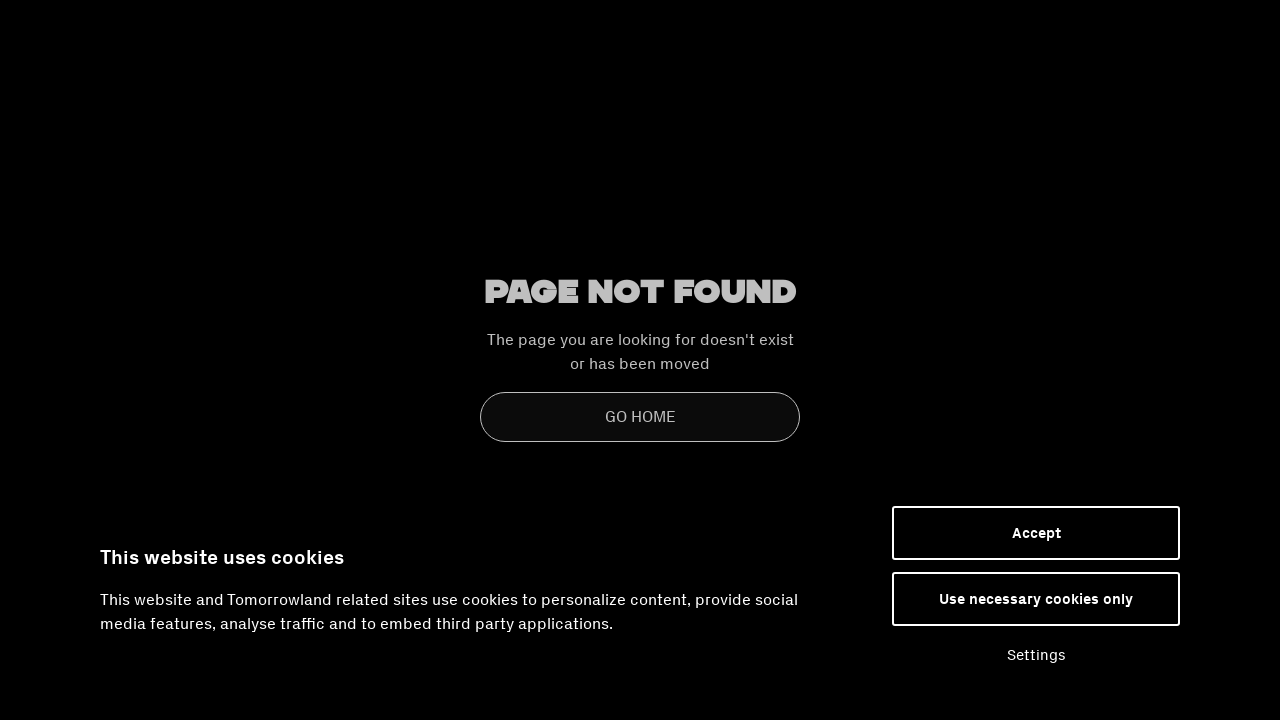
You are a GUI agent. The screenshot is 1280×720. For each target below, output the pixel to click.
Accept (1036, 533)
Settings (1036, 655)
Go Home (640, 416)
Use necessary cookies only (1036, 599)
